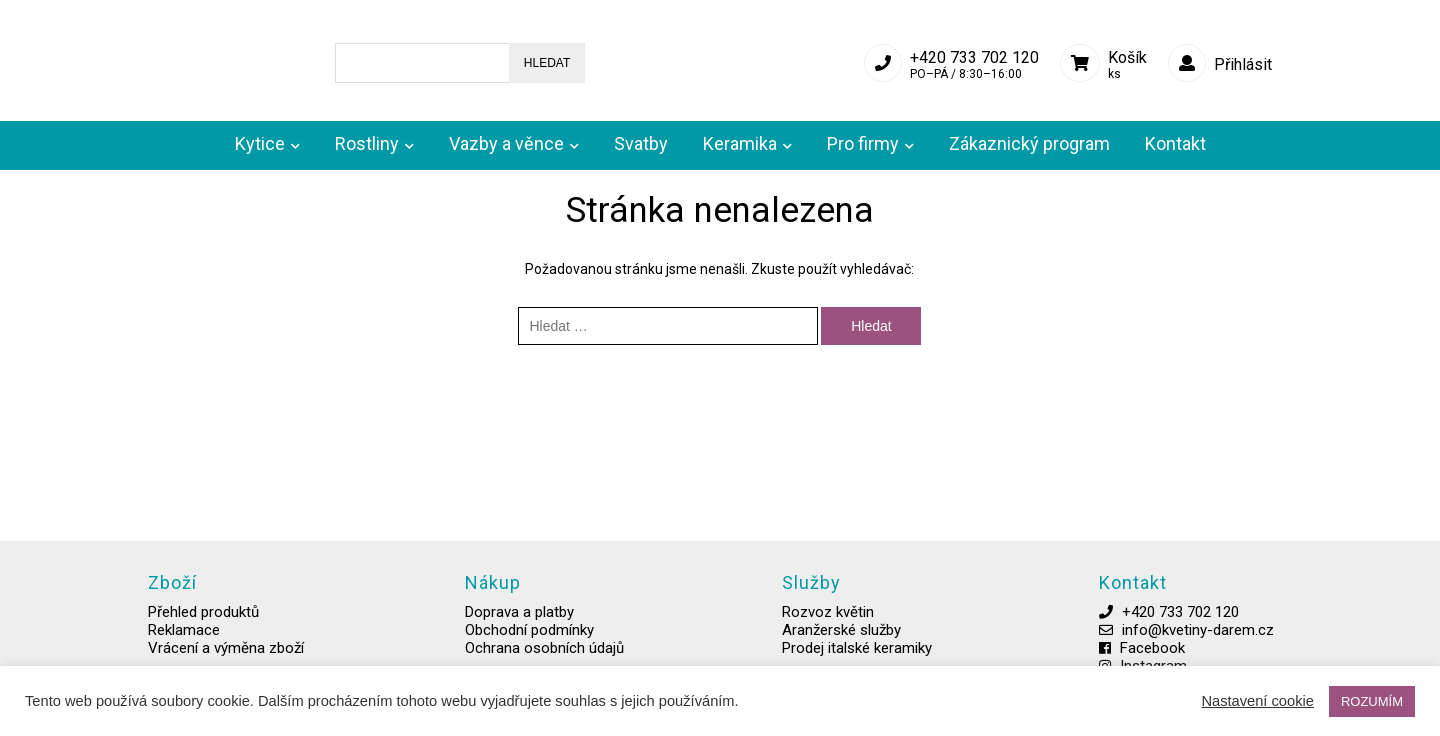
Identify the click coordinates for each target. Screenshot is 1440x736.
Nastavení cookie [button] (1257, 702)
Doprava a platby (504, 625)
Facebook (1093, 661)
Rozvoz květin (796, 625)
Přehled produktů (205, 625)
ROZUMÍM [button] (1372, 701)
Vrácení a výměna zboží (228, 661)
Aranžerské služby (809, 643)
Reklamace (186, 643)
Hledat (532, 57)
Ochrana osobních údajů (529, 661)
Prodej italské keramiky (825, 661)
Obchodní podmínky (514, 643)
